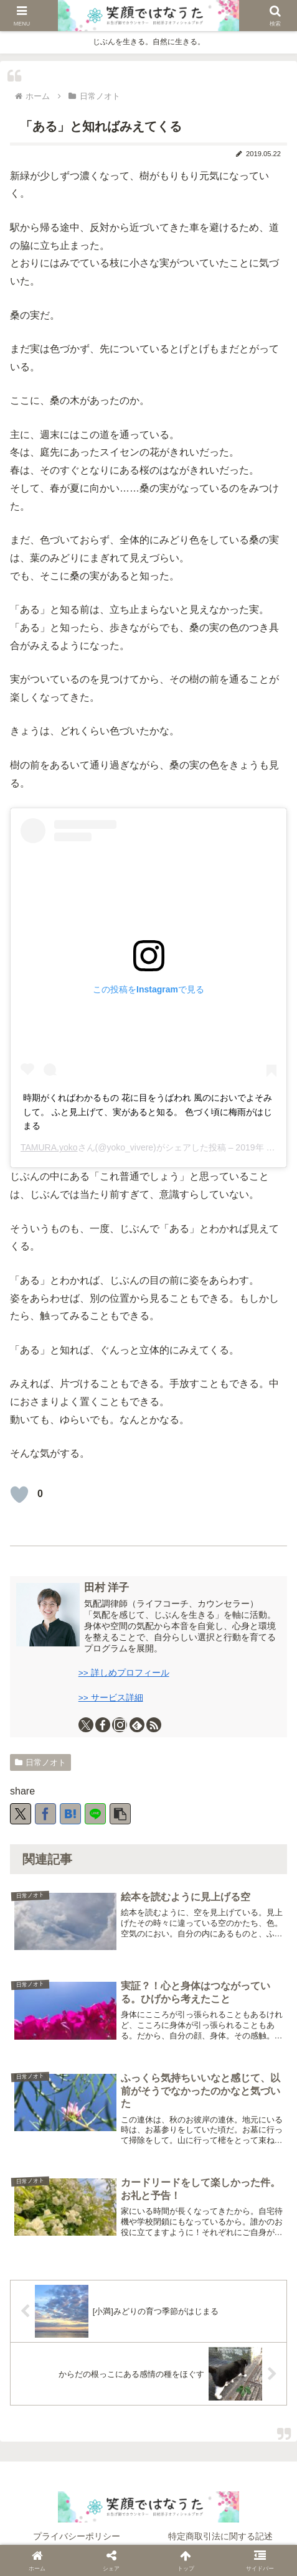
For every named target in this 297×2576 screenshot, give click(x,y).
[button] (120, 1813)
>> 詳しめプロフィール (123, 1673)
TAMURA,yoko (49, 1147)
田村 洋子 (107, 1588)
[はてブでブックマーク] (70, 1813)
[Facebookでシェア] (45, 1813)
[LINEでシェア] (95, 1813)
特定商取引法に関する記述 (220, 2536)
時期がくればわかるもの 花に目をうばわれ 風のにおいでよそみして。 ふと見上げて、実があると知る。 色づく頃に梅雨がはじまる (147, 1112)
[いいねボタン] (19, 1494)
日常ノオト (40, 1762)
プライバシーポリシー (76, 2536)
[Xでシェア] (20, 1813)
